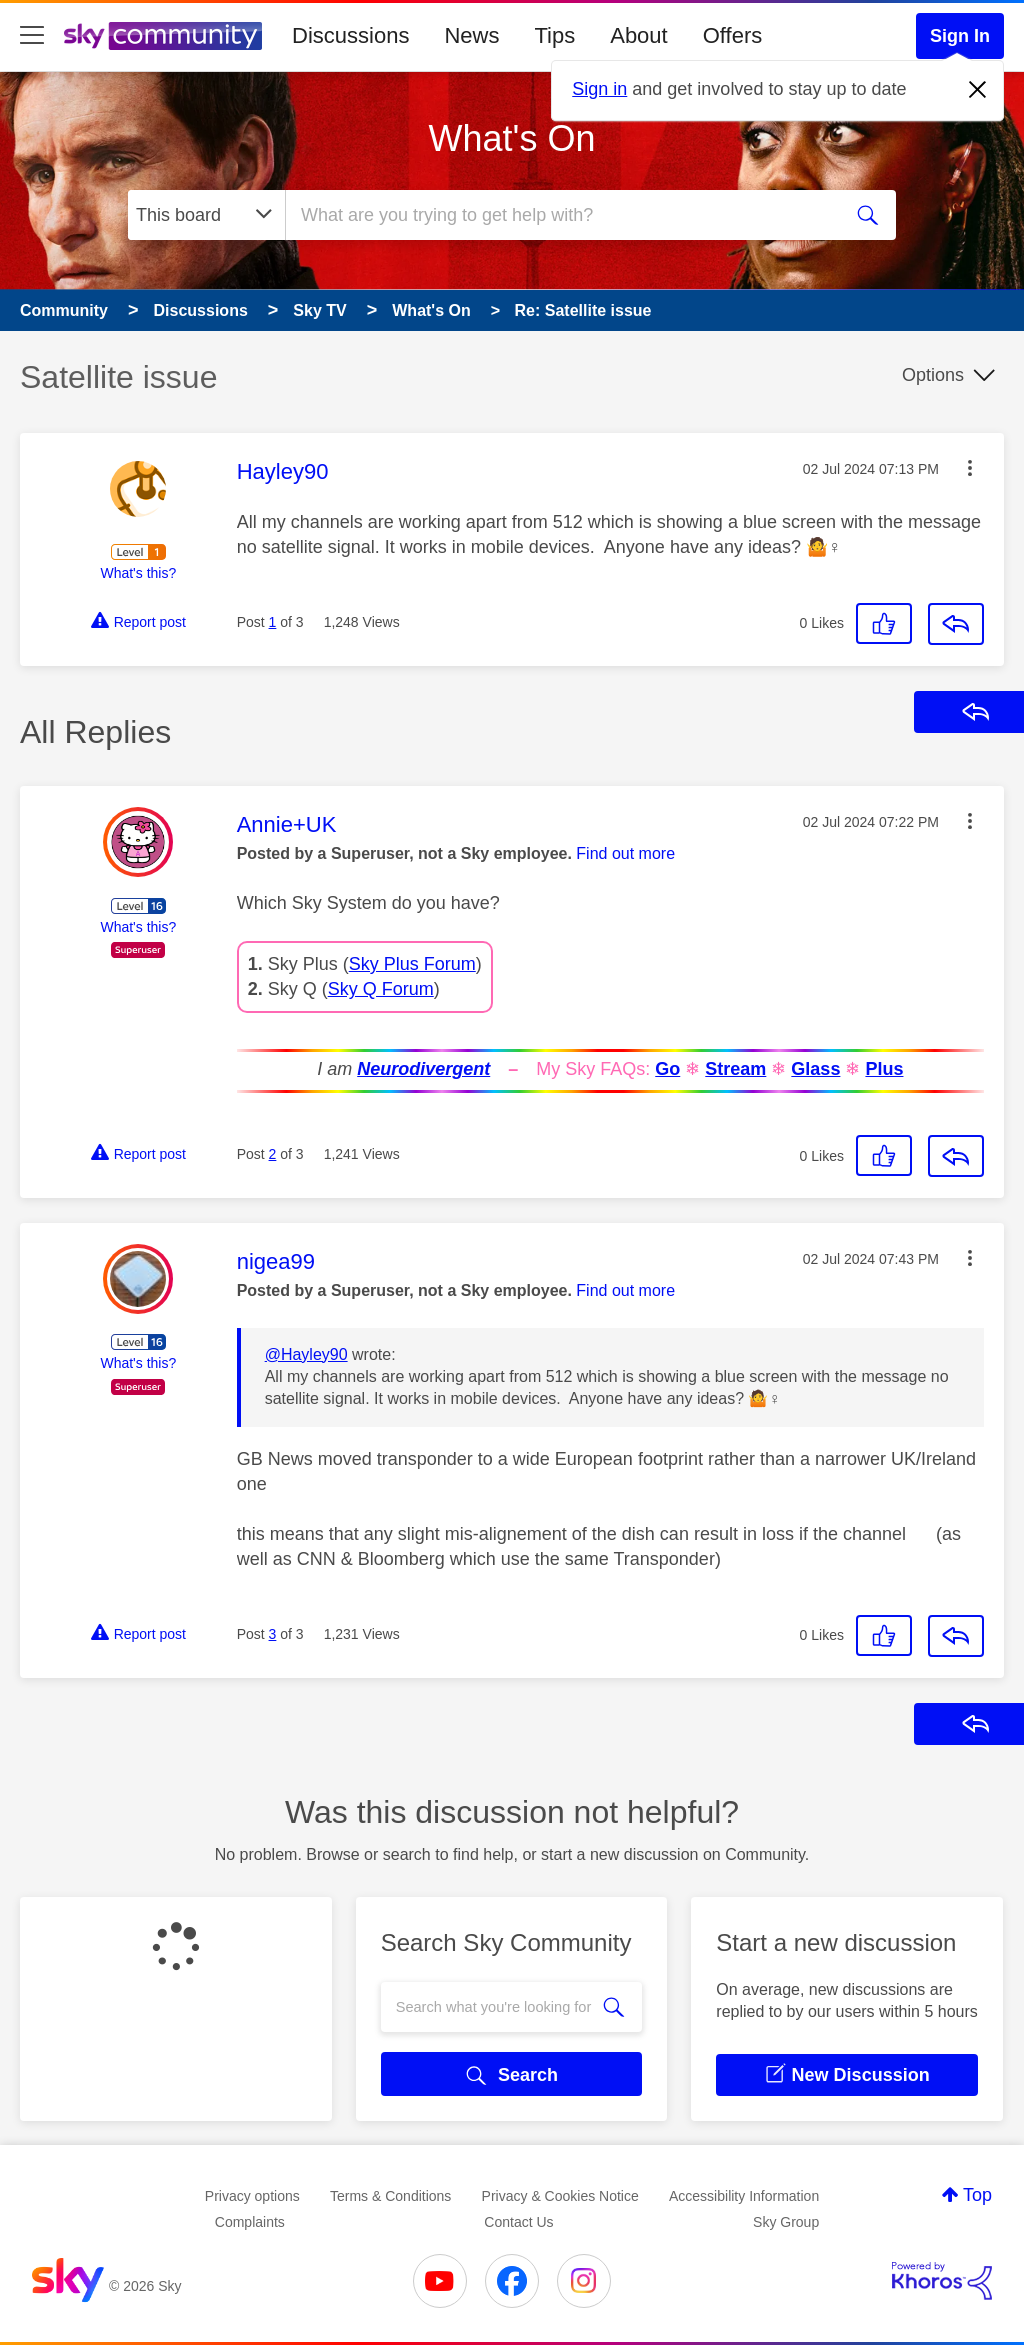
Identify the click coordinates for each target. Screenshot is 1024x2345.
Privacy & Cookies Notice (560, 2196)
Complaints (250, 2222)
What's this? (138, 573)
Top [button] (977, 2195)
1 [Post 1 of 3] (273, 622)
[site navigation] (32, 36)
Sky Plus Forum (412, 964)
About (639, 35)
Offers (733, 35)
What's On (512, 138)
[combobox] (560, 215)
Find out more (625, 853)
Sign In (960, 36)
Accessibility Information (744, 2196)
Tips (554, 35)
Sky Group (786, 2222)
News (471, 35)
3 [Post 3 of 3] (273, 1634)
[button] (970, 468)
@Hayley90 (306, 1354)
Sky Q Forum (381, 989)
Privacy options (252, 2196)
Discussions (350, 35)
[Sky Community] (163, 36)
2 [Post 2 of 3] (273, 1154)
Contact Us (518, 2222)
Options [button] (933, 375)
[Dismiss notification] (978, 90)
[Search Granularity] (206, 215)
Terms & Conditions (390, 2196)
